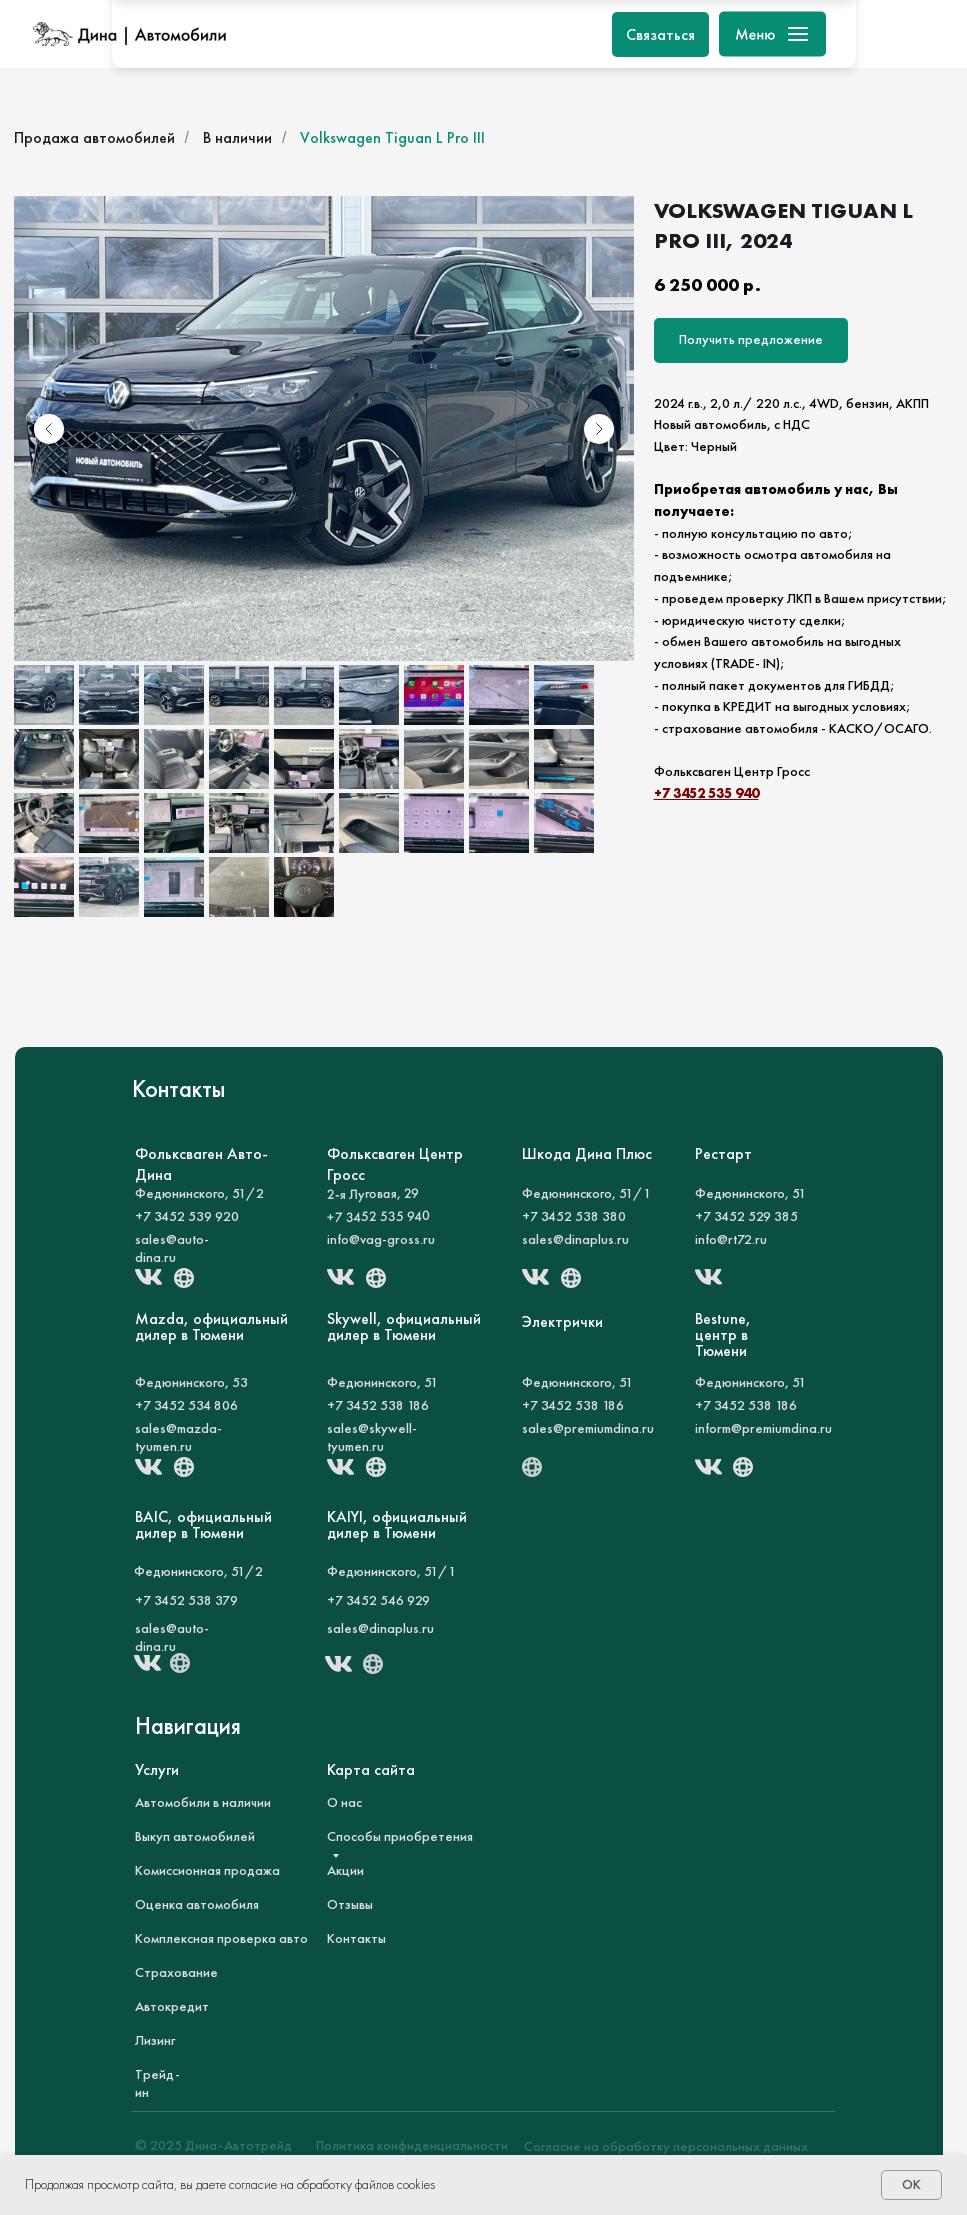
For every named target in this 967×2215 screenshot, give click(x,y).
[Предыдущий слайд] (49, 429)
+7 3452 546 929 (378, 1600)
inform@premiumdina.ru (763, 1428)
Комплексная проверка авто (221, 1938)
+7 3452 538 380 (574, 1216)
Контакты (356, 1938)
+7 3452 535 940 (706, 793)
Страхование (176, 1972)
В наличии (237, 137)
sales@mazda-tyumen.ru (178, 1437)
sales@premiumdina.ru (588, 1428)
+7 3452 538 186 (378, 1405)
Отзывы (350, 1904)
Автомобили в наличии (203, 1802)
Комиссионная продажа (207, 1870)
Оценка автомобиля (197, 1904)
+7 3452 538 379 (186, 1600)
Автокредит (172, 2006)
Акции (345, 1870)
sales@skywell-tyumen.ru (372, 1437)
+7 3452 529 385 (746, 1216)
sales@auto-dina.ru (172, 1248)
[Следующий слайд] (599, 429)
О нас (344, 1802)
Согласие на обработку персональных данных (666, 2146)
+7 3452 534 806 (186, 1405)
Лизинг (155, 2040)
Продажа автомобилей (94, 137)
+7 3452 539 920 (187, 1216)
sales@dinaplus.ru (575, 1239)
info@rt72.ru (731, 1239)
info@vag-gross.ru (381, 1239)
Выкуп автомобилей (195, 1836)
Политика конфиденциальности (412, 2145)
